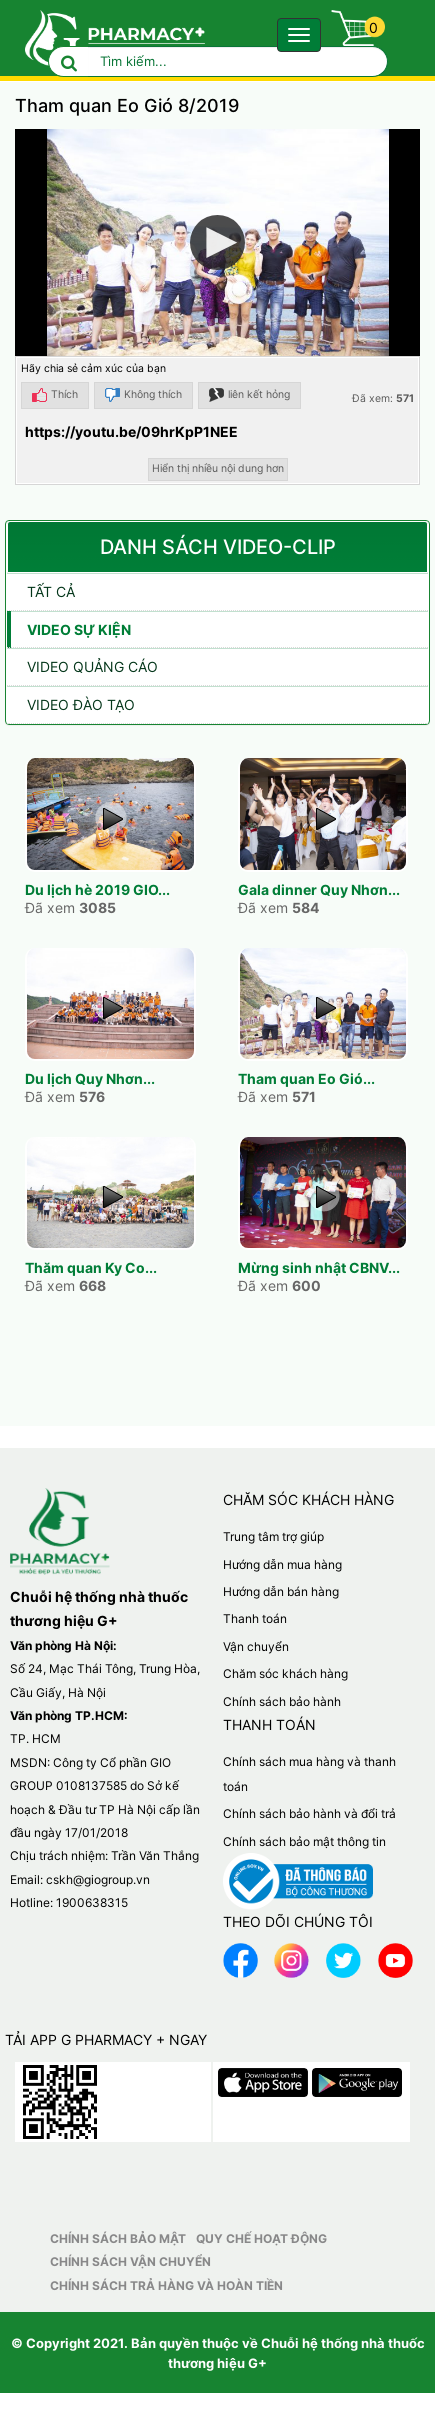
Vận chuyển (256, 1646)
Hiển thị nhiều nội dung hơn (218, 468)
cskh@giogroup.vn (98, 1879)
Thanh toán (255, 1618)
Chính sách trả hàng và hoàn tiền (166, 2285)
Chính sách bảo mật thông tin (304, 1841)
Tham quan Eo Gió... (306, 1078)
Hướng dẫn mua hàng (282, 1564)
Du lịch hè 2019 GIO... (97, 889)
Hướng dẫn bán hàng (281, 1591)
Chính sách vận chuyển (130, 2261)
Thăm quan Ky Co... (91, 1267)
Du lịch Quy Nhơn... (90, 1078)
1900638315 (92, 1902)
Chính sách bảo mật (118, 2238)
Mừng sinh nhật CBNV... (319, 1267)
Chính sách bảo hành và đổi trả (309, 1813)
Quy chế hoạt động (261, 2238)
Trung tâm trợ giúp (273, 1536)
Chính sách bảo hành (282, 1701)
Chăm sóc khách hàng (285, 1673)
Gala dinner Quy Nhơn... (319, 889)
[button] (217, 242)
